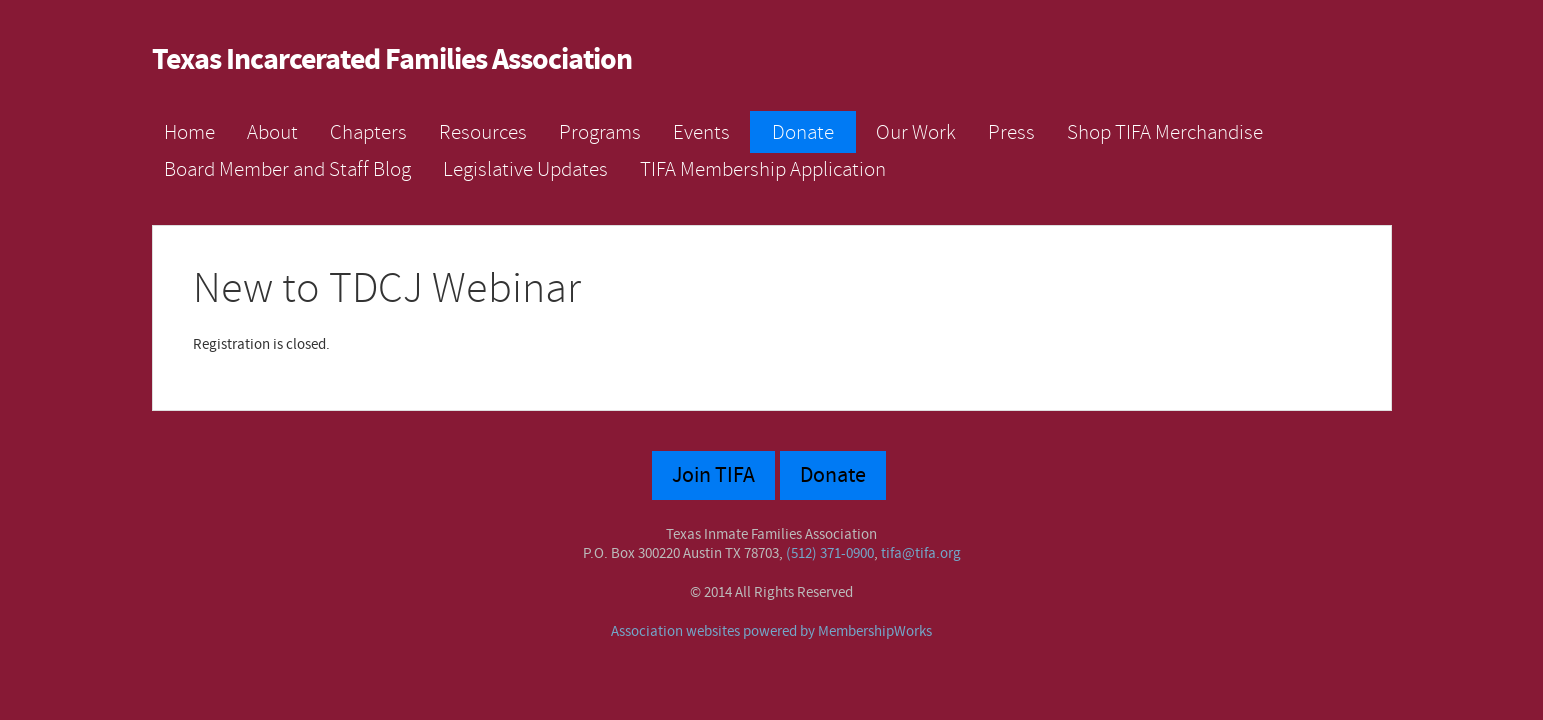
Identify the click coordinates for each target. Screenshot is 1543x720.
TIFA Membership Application (763, 169)
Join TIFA (713, 475)
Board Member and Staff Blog (287, 169)
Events (701, 132)
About (272, 132)
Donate (803, 132)
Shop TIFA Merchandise (1165, 132)
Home (189, 132)
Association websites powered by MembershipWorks (771, 631)
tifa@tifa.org (921, 553)
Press (1011, 132)
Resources (483, 132)
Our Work (916, 132)
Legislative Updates (525, 169)
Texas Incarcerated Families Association (392, 60)
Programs (600, 132)
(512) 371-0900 (830, 553)
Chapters (368, 132)
